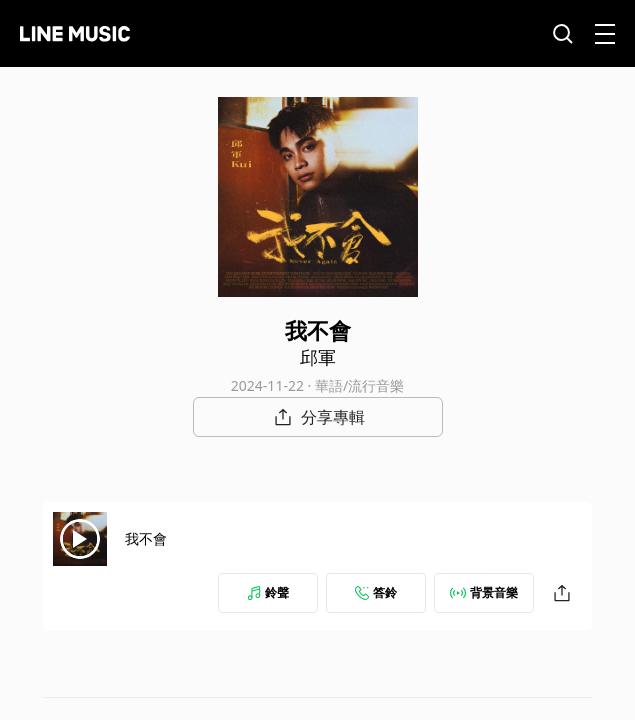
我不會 (146, 538)
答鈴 (376, 592)
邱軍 (318, 357)
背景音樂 (484, 592)
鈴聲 (268, 592)
